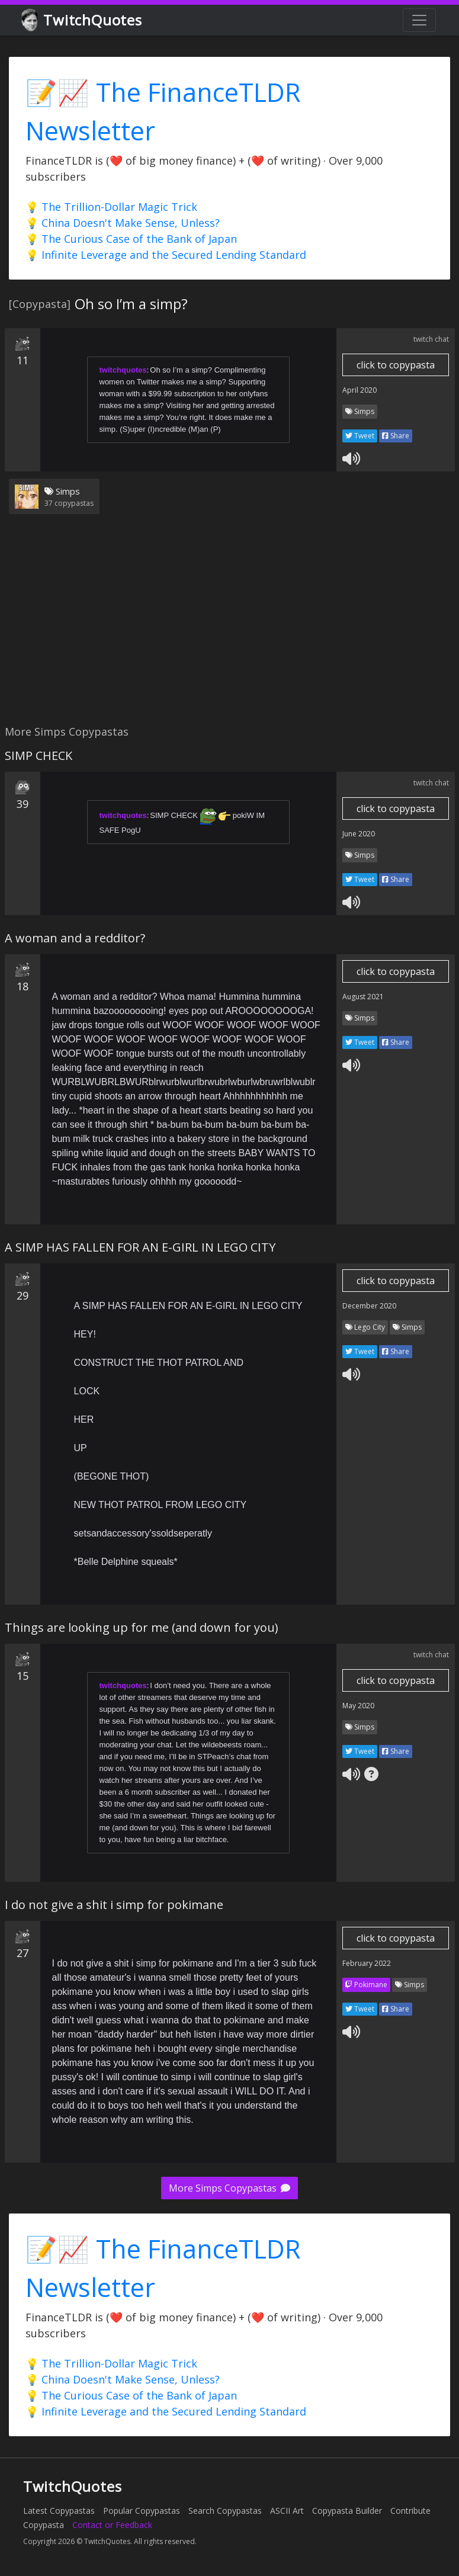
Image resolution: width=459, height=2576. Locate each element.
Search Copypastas (225, 2510)
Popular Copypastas (141, 2510)
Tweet (359, 436)
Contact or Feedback (112, 2524)
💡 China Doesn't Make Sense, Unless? (122, 223)
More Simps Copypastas (229, 2188)
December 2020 (369, 1306)
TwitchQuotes (82, 20)
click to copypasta (396, 364)
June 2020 (358, 834)
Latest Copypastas (59, 2510)
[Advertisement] (227, 627)
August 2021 (363, 997)
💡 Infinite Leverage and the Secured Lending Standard (165, 255)
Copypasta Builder (347, 2510)
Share (395, 436)
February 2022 (366, 1963)
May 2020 (358, 1706)
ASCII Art (287, 2510)
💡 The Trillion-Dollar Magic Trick (111, 207)
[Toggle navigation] (419, 20)
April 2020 (359, 390)
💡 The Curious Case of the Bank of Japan (131, 239)
